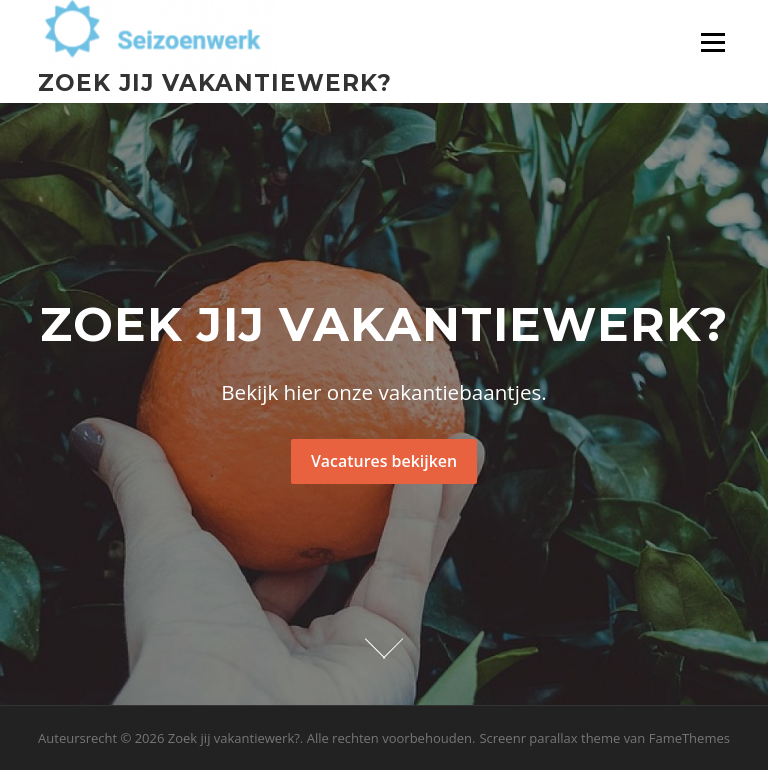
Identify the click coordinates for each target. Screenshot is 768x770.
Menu (712, 42)
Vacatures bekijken (384, 461)
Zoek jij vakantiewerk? (215, 82)
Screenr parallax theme (549, 738)
